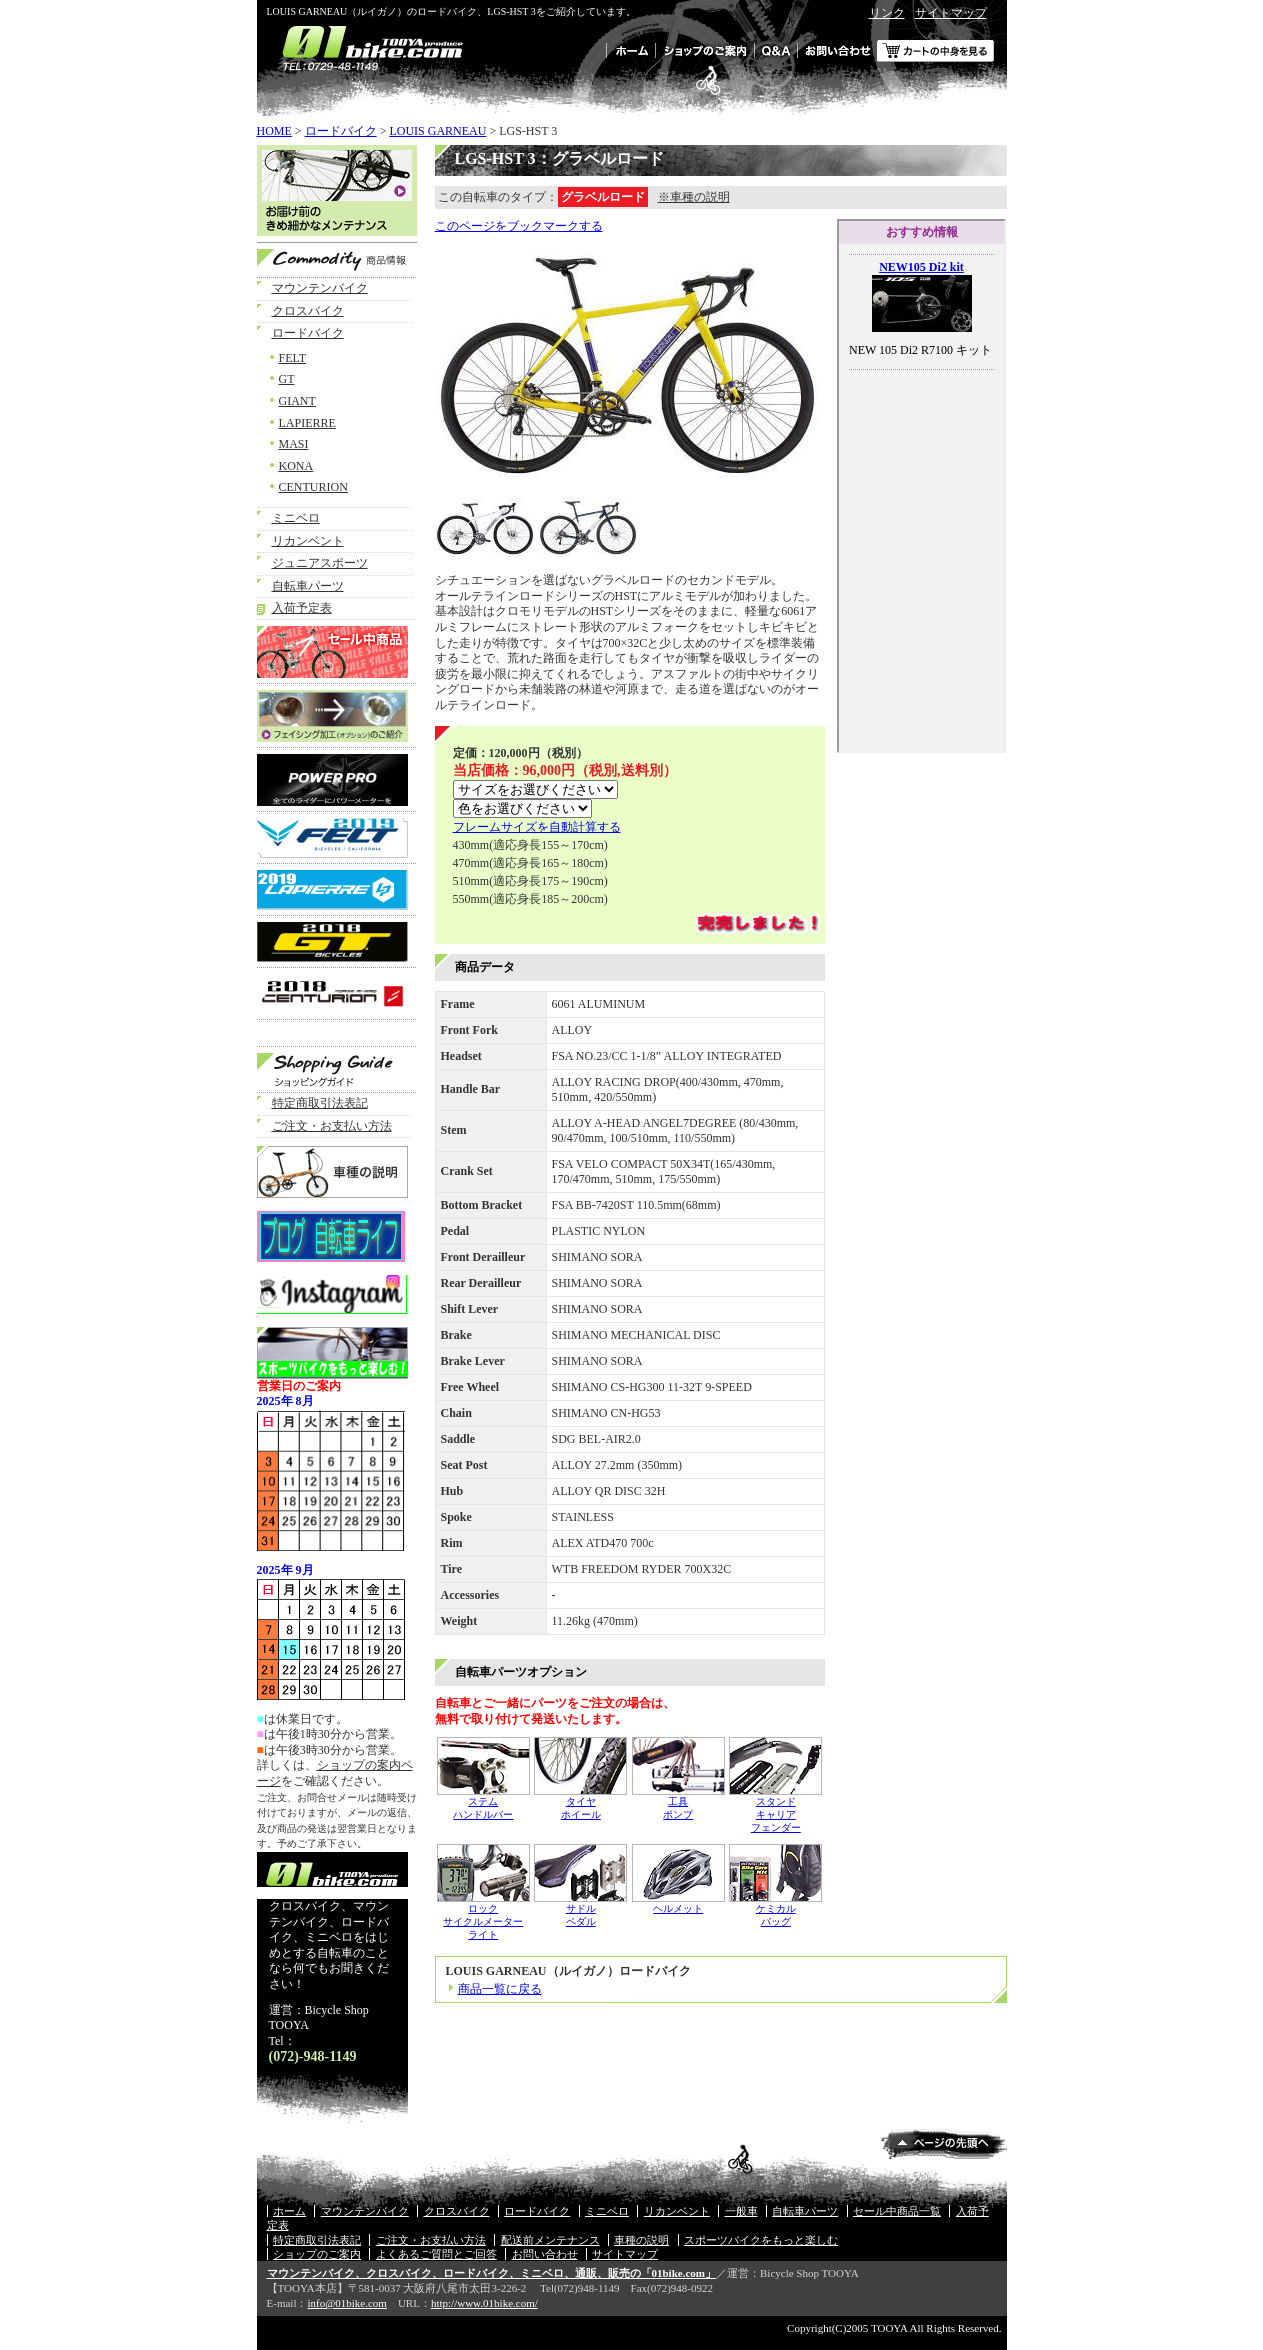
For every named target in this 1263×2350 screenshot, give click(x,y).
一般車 (741, 2211)
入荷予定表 (302, 608)
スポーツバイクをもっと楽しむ (761, 2240)
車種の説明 (641, 2240)
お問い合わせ (545, 2254)
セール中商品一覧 (897, 2211)
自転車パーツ (308, 586)
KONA (296, 466)
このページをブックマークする (519, 226)
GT (287, 379)
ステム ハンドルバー (483, 1803)
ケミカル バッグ (775, 1910)
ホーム (289, 2211)
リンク (887, 13)
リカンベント (308, 541)
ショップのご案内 (317, 2254)
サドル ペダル (580, 1910)
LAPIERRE (307, 423)
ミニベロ (296, 518)
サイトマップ (951, 13)
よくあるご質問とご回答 (436, 2254)
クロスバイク (308, 311)
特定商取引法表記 (320, 1103)
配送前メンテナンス (550, 2240)
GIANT (297, 401)
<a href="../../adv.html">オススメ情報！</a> (921, 486)
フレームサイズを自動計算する (537, 827)
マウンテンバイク (320, 288)
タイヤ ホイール (580, 1803)
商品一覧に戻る (500, 1989)
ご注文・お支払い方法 (332, 1126)
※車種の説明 (694, 197)
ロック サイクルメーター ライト (483, 1916)
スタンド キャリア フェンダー (775, 1809)
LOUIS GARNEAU (437, 131)
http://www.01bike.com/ (484, 2303)
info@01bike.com (346, 2303)
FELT (293, 358)
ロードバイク (341, 131)
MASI (294, 444)
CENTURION (313, 487)
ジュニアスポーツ (320, 563)
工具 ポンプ (678, 1803)
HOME (274, 131)
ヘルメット (678, 1903)
